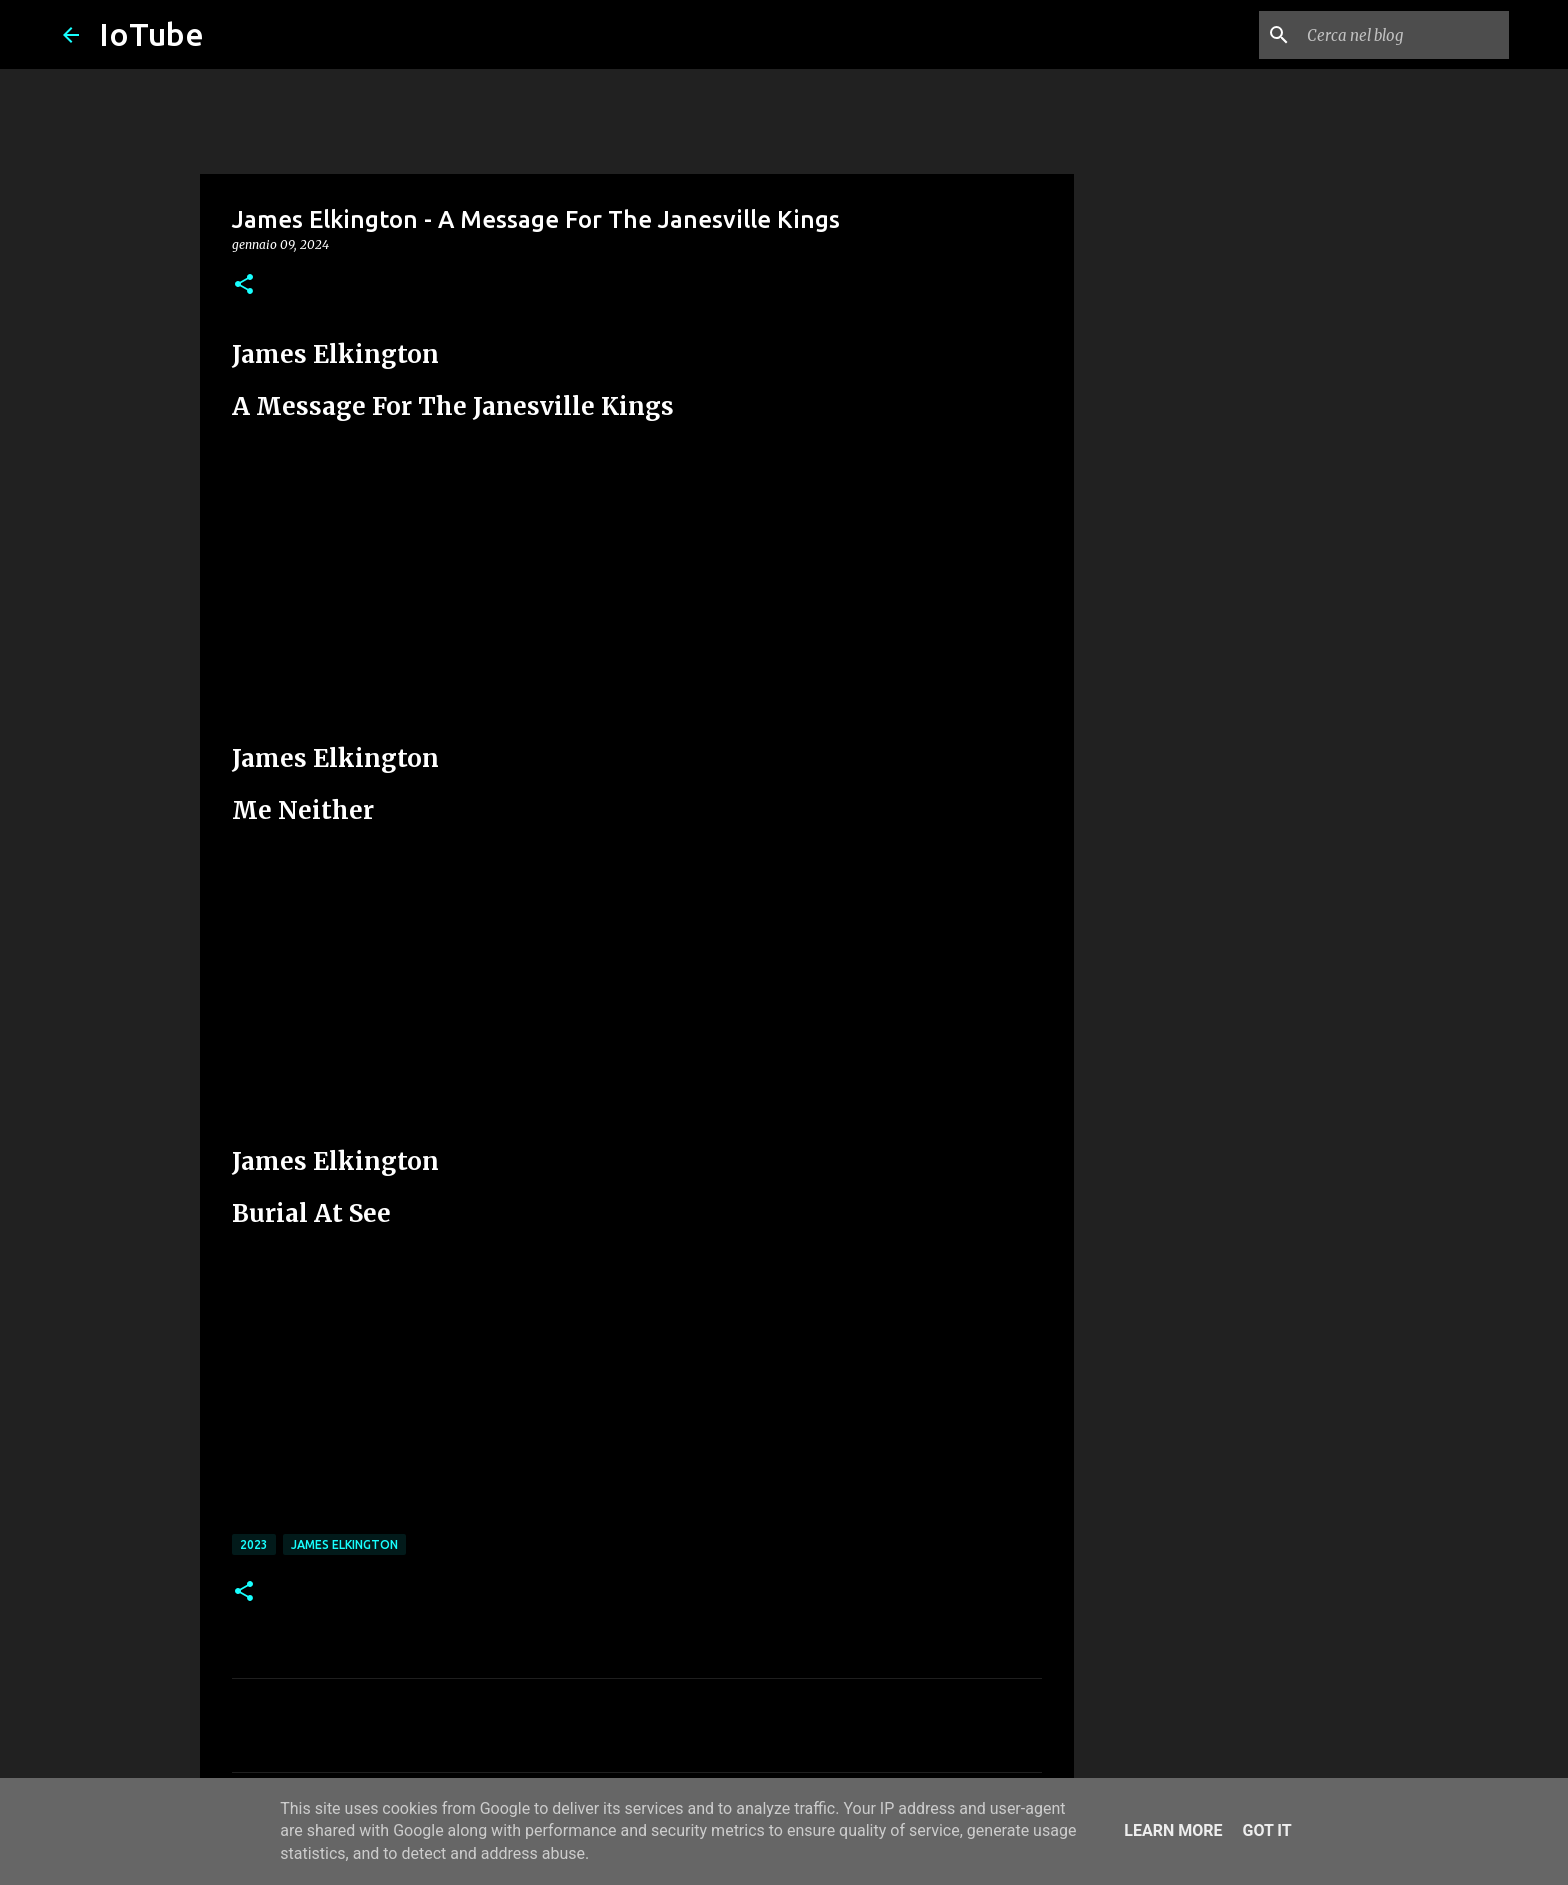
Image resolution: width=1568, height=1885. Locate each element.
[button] (244, 285)
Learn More (1173, 1830)
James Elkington (344, 1544)
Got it (1266, 1830)
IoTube (151, 34)
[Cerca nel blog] (1404, 35)
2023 (254, 1544)
